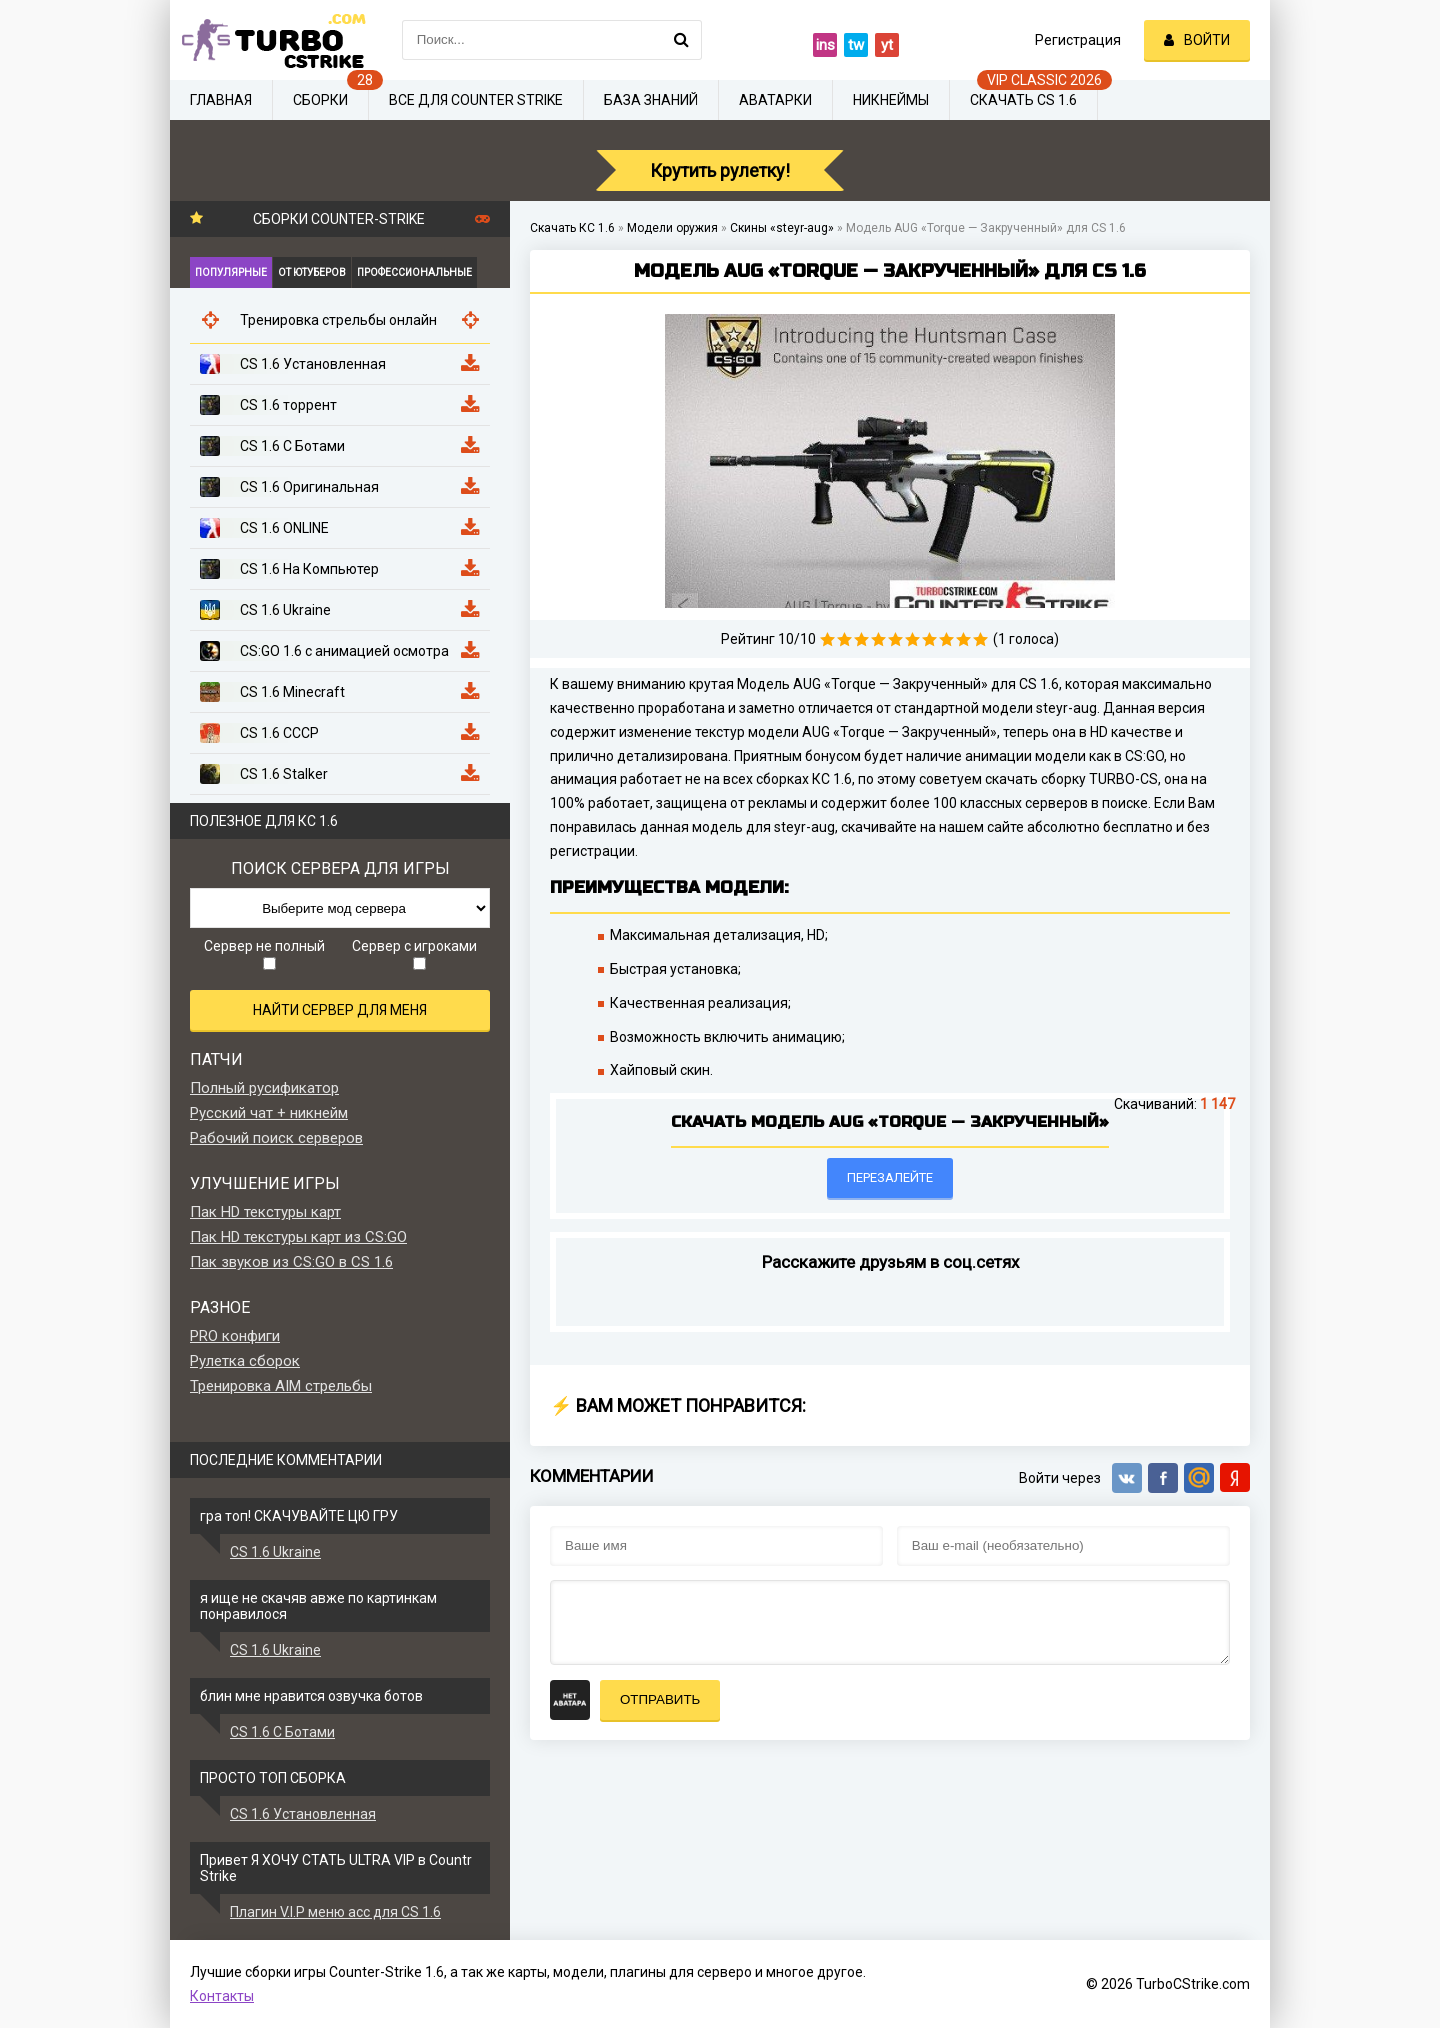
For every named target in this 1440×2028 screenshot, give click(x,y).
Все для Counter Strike (476, 100)
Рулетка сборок (245, 1361)
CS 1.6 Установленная (303, 1814)
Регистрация (1078, 40)
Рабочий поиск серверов (276, 1138)
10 (980, 639)
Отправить (660, 1699)
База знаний (651, 100)
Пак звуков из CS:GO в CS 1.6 (291, 1262)
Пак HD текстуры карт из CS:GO (298, 1237)
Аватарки (775, 100)
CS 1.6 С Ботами (282, 1732)
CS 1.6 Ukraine (275, 1552)
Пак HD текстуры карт (265, 1212)
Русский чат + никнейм (269, 1113)
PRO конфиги (235, 1336)
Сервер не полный (264, 954)
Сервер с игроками (414, 954)
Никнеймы (891, 100)
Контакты (222, 1996)
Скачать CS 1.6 (1023, 100)
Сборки (320, 100)
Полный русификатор (264, 1088)
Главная (221, 100)
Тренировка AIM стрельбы (281, 1386)
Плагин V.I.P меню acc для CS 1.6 (335, 1912)
